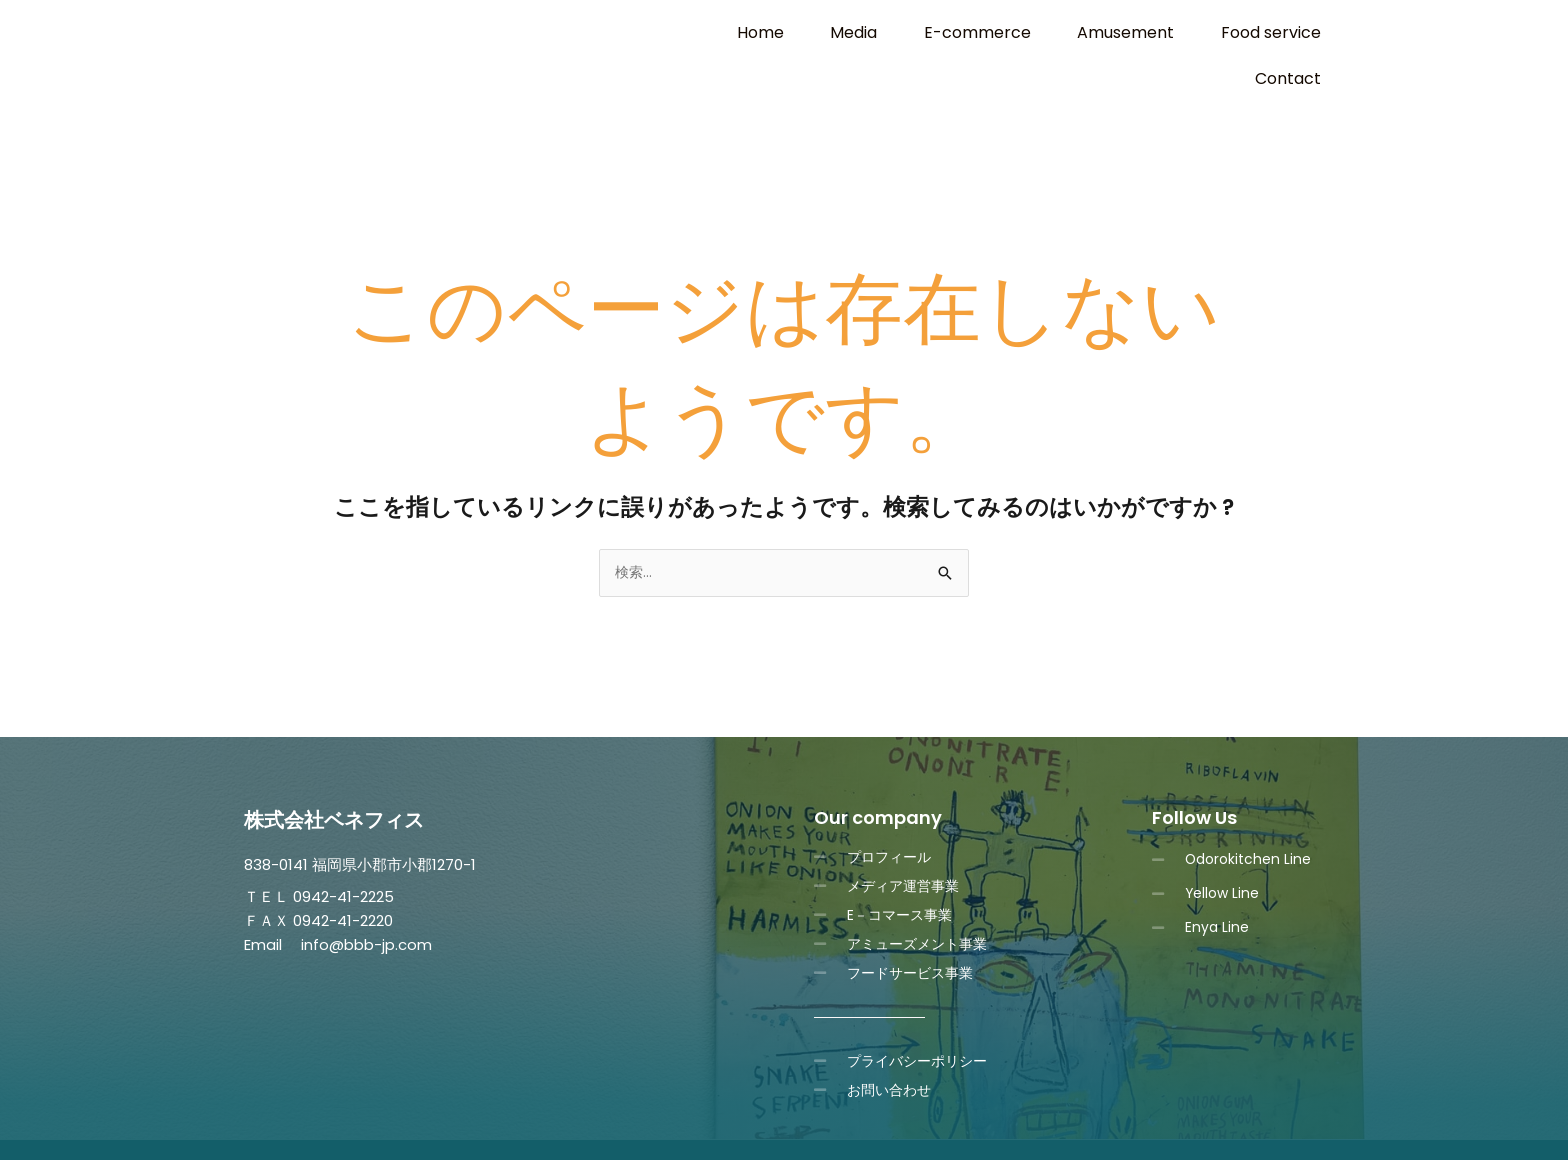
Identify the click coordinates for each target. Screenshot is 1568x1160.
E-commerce (922, 32)
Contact (1296, 32)
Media (815, 32)
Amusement (1054, 32)
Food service (1183, 32)
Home (738, 32)
